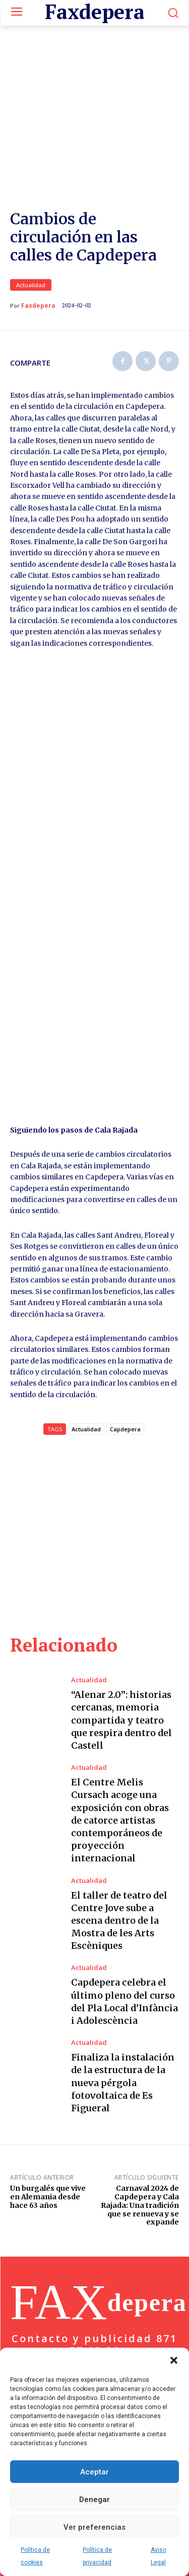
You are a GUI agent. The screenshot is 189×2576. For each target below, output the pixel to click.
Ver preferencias (94, 2527)
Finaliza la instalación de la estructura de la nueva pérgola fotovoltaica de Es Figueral (122, 2031)
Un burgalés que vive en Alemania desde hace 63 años (48, 2145)
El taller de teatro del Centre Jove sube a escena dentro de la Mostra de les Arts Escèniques (119, 1869)
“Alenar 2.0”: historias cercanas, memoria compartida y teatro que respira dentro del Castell (121, 1669)
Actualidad (30, 233)
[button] (174, 2360)
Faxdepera (38, 254)
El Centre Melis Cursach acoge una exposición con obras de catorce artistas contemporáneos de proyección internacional (120, 1769)
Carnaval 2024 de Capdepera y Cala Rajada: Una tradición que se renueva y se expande (140, 2153)
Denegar (94, 2499)
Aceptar (94, 2471)
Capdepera (125, 1378)
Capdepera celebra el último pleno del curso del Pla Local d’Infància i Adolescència (124, 1950)
